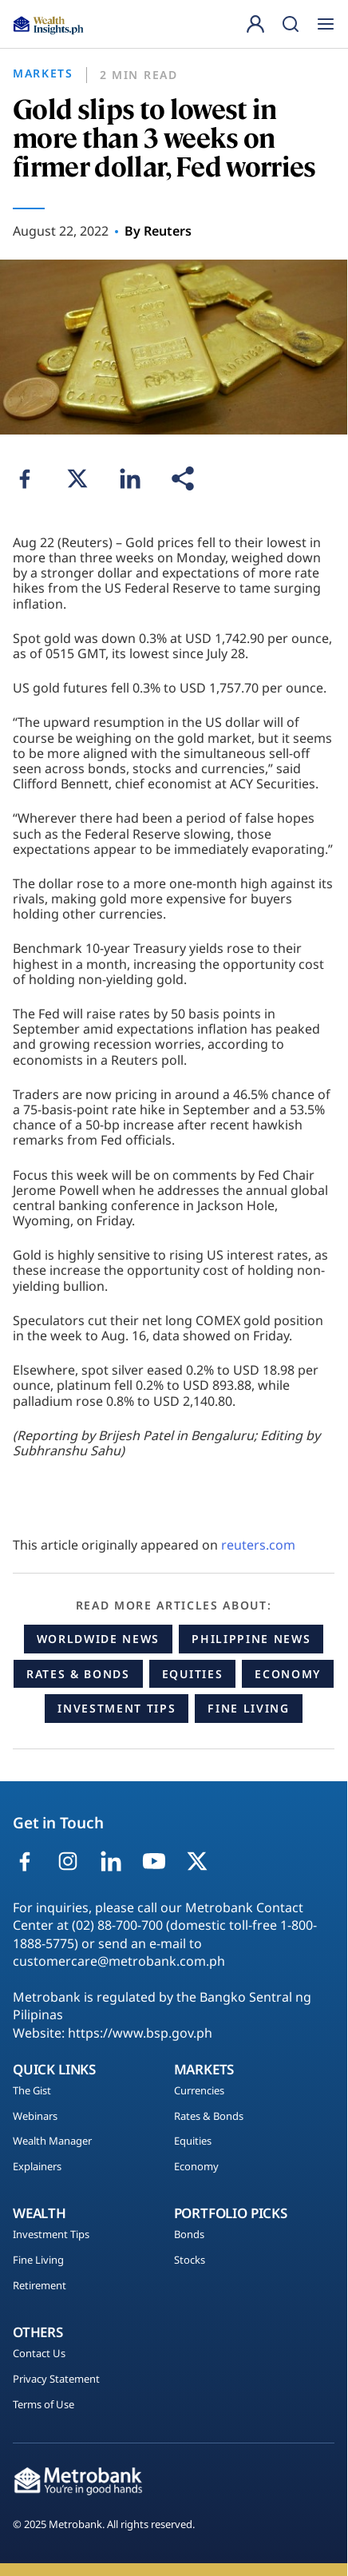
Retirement (39, 2286)
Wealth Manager (52, 2141)
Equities (192, 1673)
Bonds (189, 2235)
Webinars (35, 2116)
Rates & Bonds (78, 1673)
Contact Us (39, 2354)
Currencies (199, 2091)
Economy (288, 1673)
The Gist (32, 2091)
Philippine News (251, 1638)
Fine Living (248, 1708)
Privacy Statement (56, 2379)
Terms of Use (43, 2405)
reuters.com (258, 1545)
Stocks (189, 2260)
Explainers (37, 2167)
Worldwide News (98, 1638)
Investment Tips (116, 1708)
